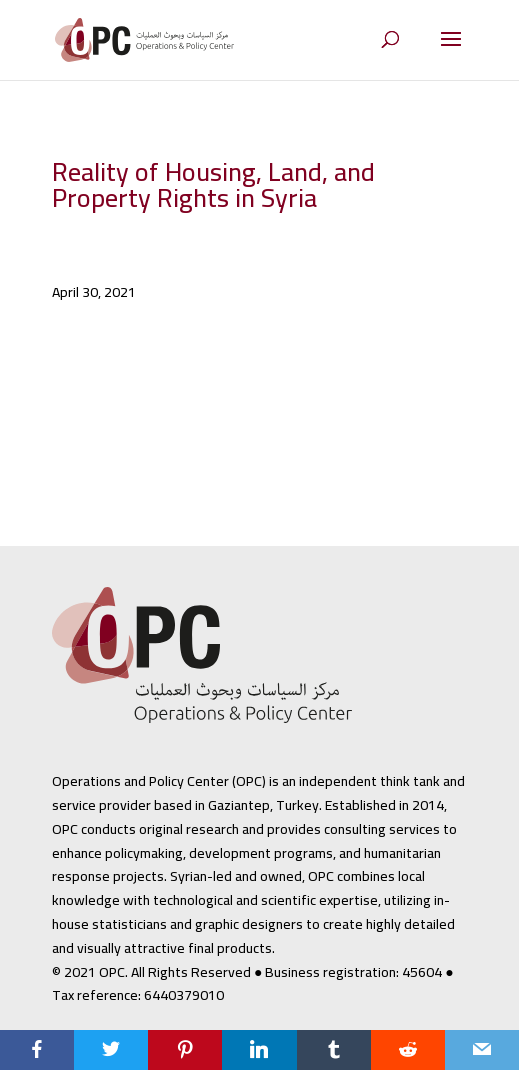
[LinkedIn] (259, 1050)
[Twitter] (111, 1050)
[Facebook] (37, 1050)
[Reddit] (408, 1050)
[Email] (482, 1050)
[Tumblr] (334, 1050)
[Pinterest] (185, 1050)
